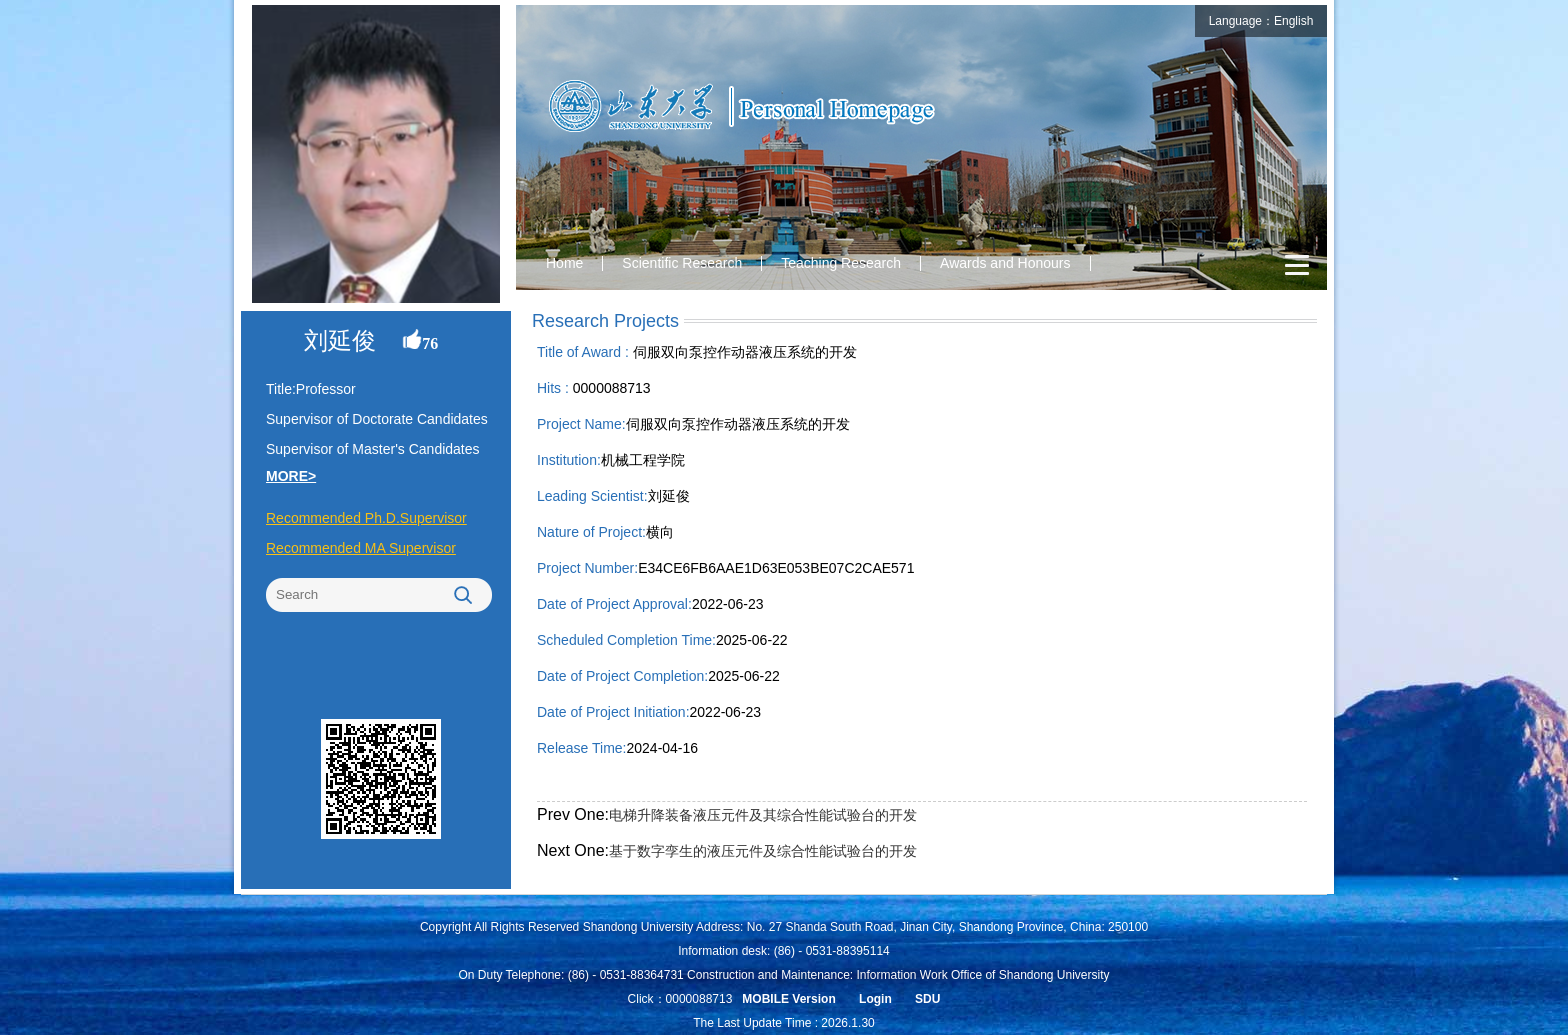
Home (564, 263)
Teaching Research (841, 263)
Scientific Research (682, 263)
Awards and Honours (1005, 263)
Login (875, 999)
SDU (927, 999)
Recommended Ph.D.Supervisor (366, 518)
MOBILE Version (788, 999)
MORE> (291, 476)
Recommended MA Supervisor (361, 548)
